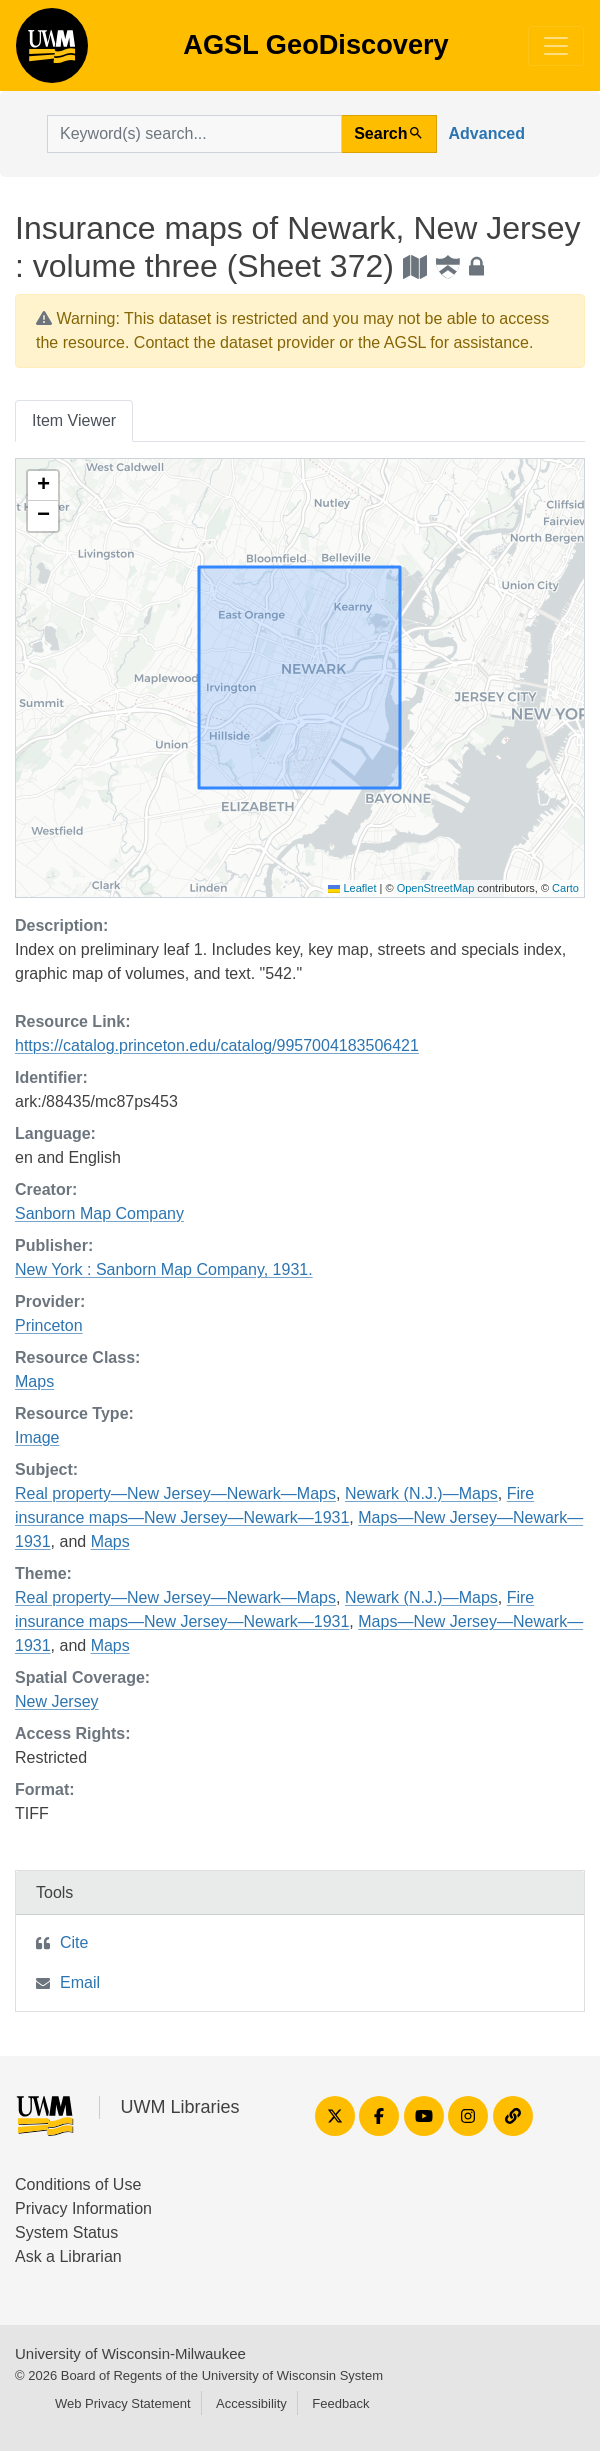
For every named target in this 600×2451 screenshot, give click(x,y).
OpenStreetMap (436, 888)
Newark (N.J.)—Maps (421, 1493)
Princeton (49, 1325)
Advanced (487, 133)
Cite (74, 1942)
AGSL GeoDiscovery (52, 52)
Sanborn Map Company (99, 1213)
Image (37, 1437)
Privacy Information (83, 2208)
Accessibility (251, 2403)
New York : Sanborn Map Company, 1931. (164, 1269)
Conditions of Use (78, 2184)
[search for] (194, 134)
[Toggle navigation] (556, 46)
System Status (66, 2232)
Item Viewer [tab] (74, 420)
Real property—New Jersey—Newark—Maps (175, 1493)
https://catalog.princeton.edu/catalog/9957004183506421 (217, 1045)
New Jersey (57, 1701)
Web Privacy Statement (123, 2403)
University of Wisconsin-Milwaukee (130, 2353)
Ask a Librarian (68, 2256)
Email (80, 1982)
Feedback (340, 2403)
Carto (565, 888)
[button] (43, 486)
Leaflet (352, 888)
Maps (34, 1381)
